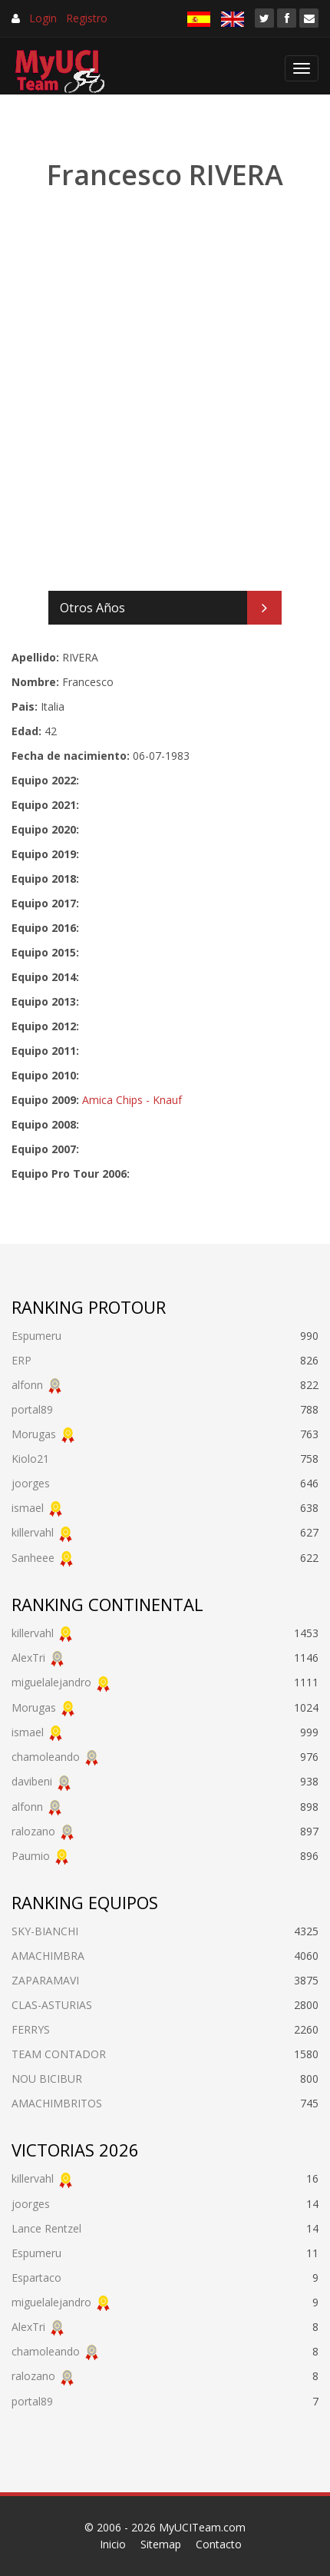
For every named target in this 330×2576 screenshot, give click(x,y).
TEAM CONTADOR (59, 2054)
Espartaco (36, 2277)
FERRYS (31, 2029)
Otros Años (92, 607)
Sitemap (160, 2544)
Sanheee (33, 1557)
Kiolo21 (30, 1458)
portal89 (32, 1409)
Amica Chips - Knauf (132, 1099)
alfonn (27, 1385)
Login (43, 18)
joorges (31, 1483)
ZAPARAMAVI (45, 1980)
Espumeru (36, 1335)
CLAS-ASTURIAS (52, 2004)
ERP (21, 1360)
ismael (28, 1507)
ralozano (33, 1831)
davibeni (32, 1781)
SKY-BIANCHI (45, 1931)
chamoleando (46, 1756)
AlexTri (28, 1657)
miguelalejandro (51, 1682)
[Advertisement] (165, 392)
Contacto (219, 2544)
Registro (86, 18)
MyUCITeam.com (202, 2527)
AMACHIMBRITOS (57, 2103)
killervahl (33, 1532)
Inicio (113, 2544)
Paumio (31, 1855)
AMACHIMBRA (48, 1955)
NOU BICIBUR (47, 2078)
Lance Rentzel (46, 2228)
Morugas (34, 1434)
